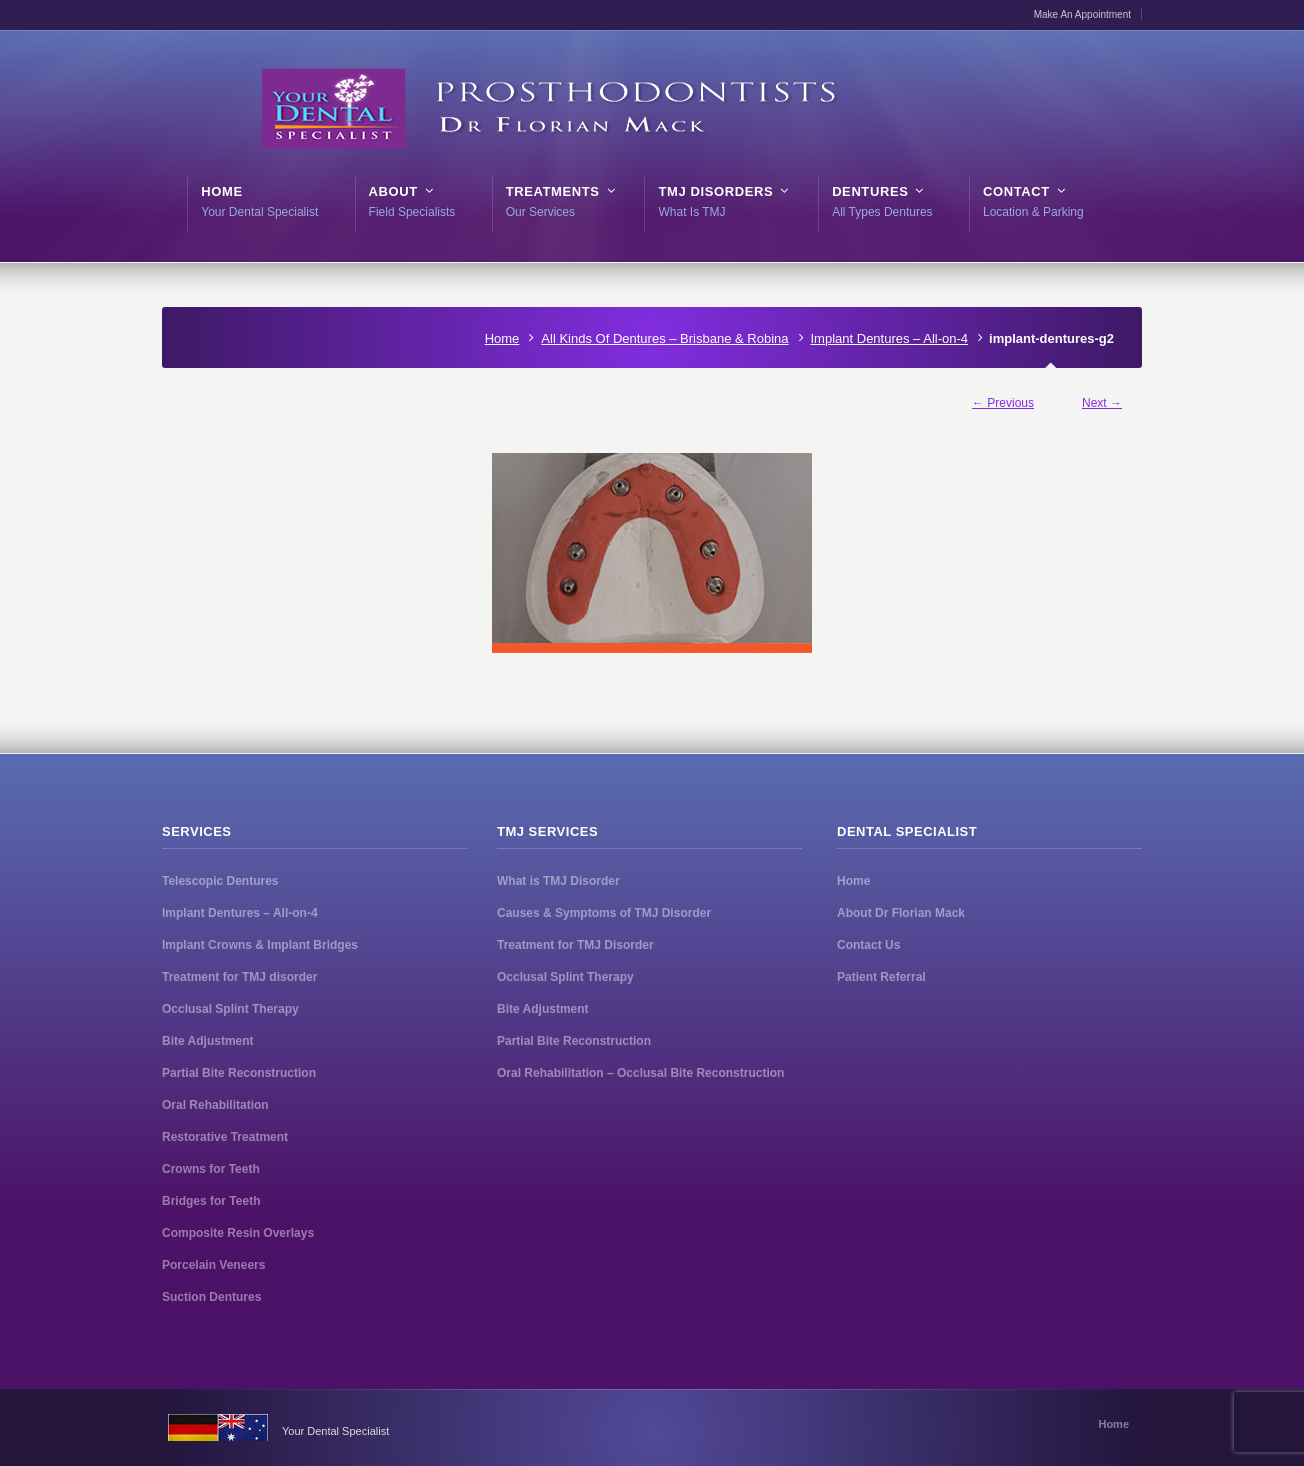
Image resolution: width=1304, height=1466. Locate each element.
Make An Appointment (1082, 14)
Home (502, 338)
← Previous (1003, 403)
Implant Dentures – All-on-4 (890, 338)
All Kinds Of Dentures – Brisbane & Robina (664, 338)
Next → (1102, 403)
